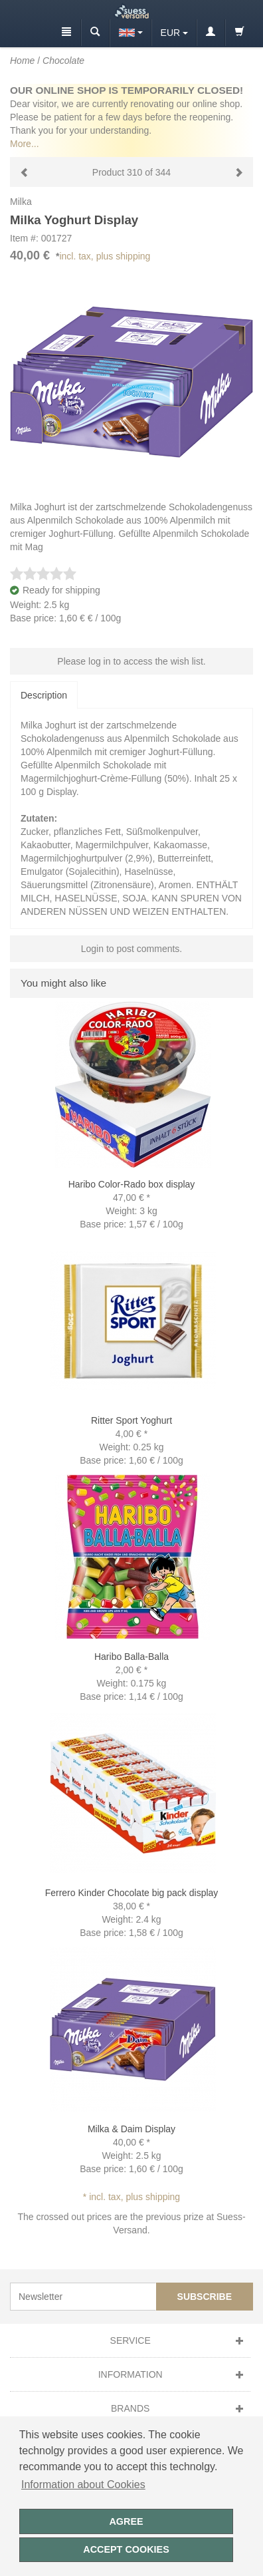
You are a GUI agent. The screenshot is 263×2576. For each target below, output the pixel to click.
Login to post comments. (132, 948)
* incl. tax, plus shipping (131, 2196)
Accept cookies (126, 2549)
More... (24, 143)
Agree (126, 2521)
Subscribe (204, 2296)
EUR (171, 32)
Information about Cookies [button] (83, 2484)
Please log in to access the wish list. (131, 661)
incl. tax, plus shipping (104, 256)
